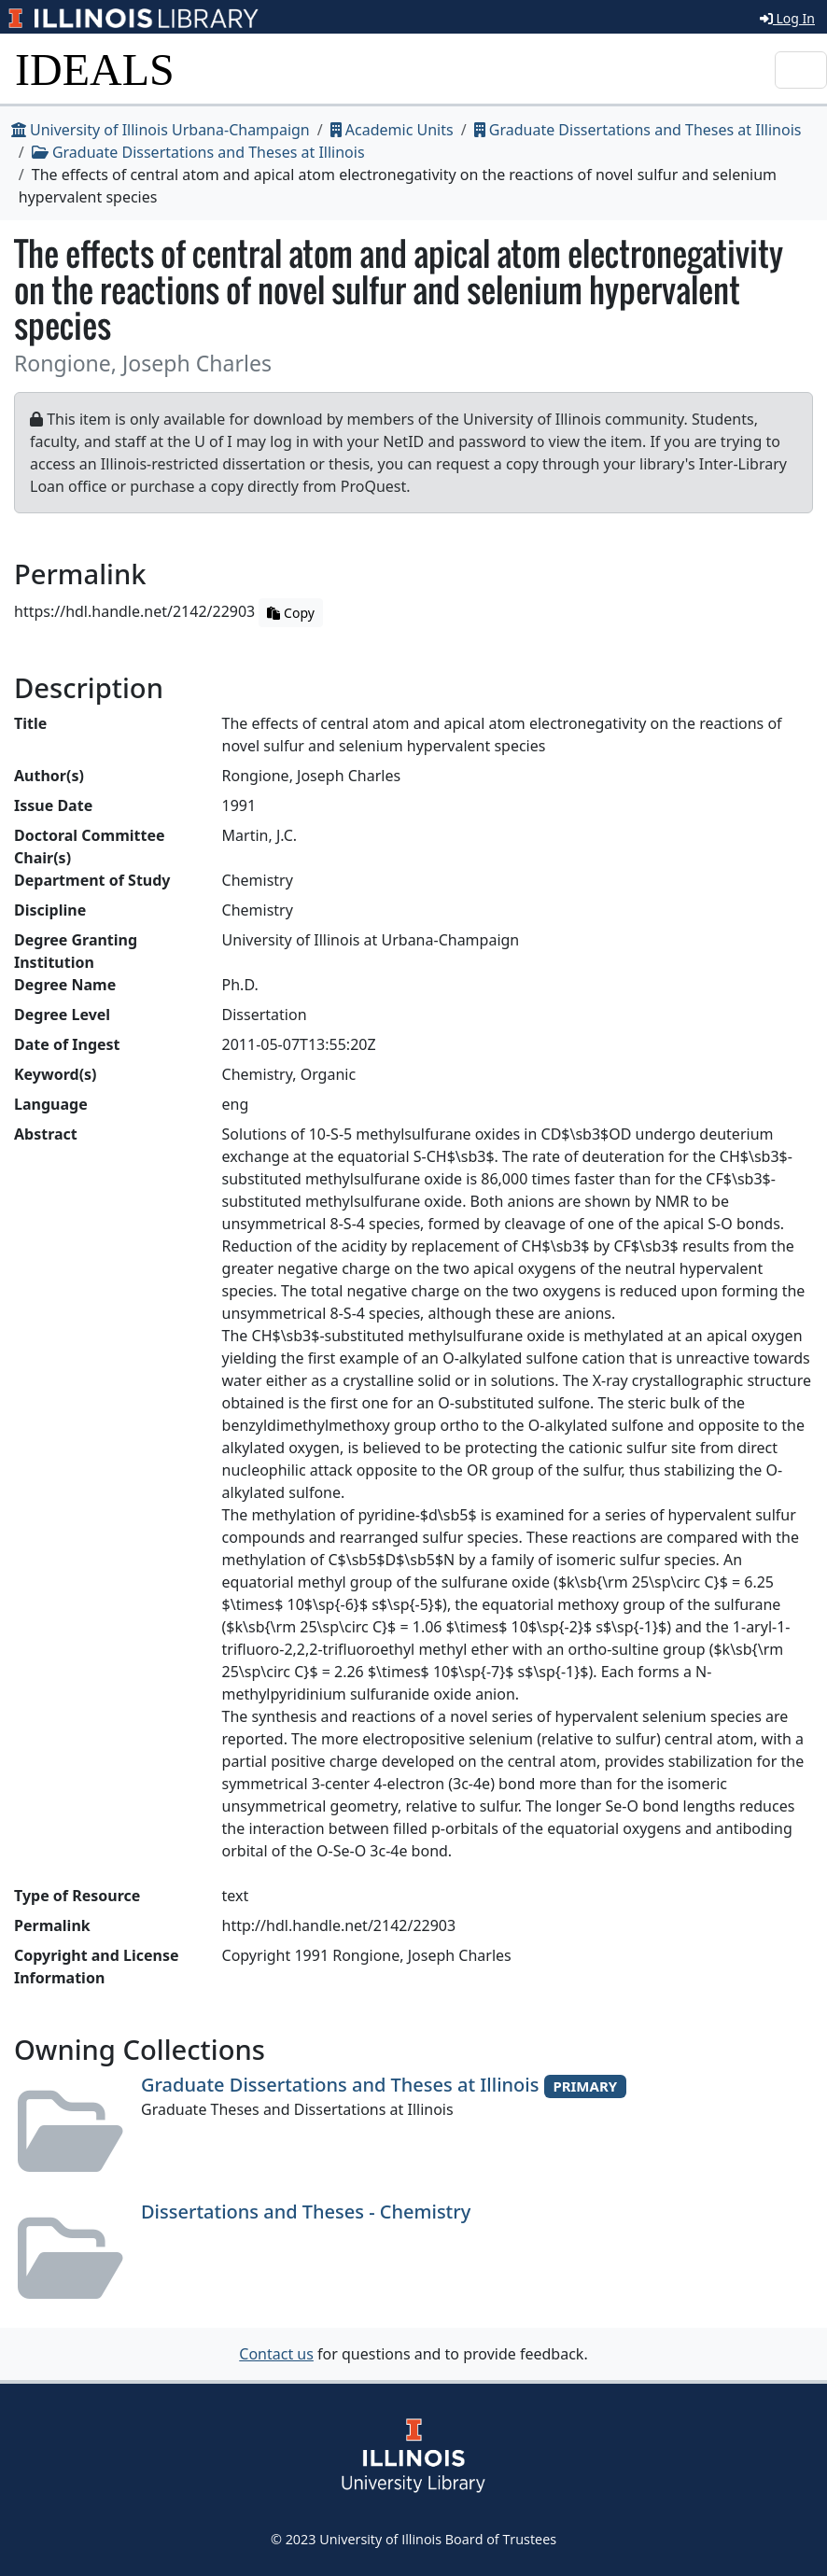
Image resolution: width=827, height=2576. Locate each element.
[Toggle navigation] (801, 70)
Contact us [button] (276, 2354)
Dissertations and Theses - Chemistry (305, 2211)
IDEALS (95, 69)
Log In (787, 18)
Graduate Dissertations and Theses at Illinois (638, 129)
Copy (290, 613)
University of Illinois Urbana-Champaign (160, 129)
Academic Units (392, 129)
